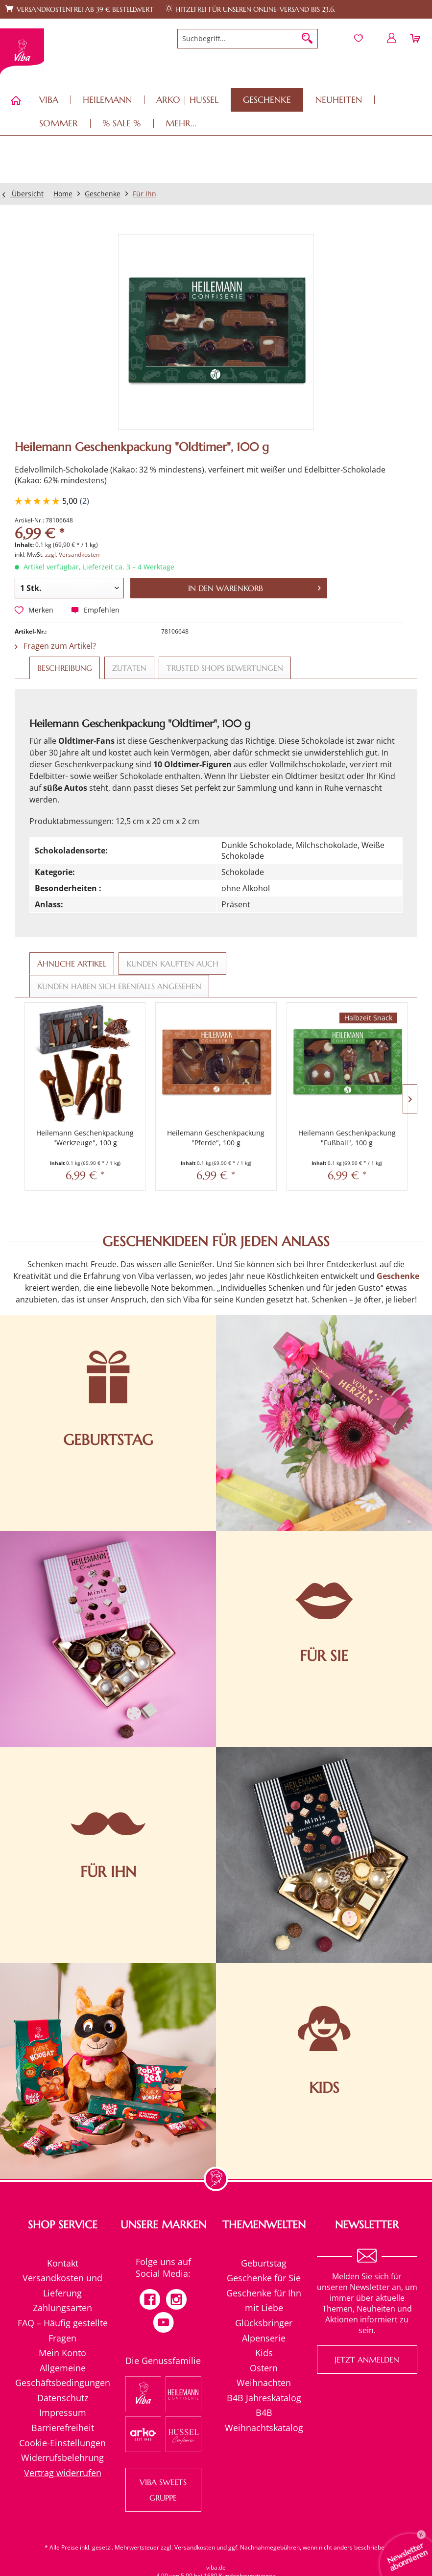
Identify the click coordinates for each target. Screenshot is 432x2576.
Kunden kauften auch (172, 964)
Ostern (264, 2368)
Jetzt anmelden (367, 2359)
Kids (264, 2353)
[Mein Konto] (392, 38)
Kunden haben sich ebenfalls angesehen (119, 986)
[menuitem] (247, 38)
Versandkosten (194, 2547)
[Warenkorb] (416, 38)
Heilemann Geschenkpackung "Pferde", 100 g (215, 1137)
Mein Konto (62, 2353)
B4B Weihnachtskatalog (264, 2420)
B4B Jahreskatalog (264, 2398)
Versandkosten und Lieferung (62, 2285)
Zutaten (129, 668)
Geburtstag (264, 2263)
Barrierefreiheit (62, 2428)
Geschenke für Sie (264, 2278)
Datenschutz (62, 2398)
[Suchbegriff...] (247, 38)
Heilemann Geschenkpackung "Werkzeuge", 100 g (85, 1137)
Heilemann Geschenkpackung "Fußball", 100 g (347, 1137)
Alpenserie (264, 2338)
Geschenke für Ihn (263, 2293)
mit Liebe (264, 2308)
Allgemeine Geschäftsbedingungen (62, 2375)
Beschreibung (64, 668)
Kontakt (62, 2263)
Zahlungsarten (62, 2308)
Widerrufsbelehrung (62, 2457)
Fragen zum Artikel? (55, 645)
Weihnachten (264, 2382)
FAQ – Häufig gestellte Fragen (63, 2330)
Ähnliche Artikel (71, 964)
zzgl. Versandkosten (72, 554)
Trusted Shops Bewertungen (225, 668)
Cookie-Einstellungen (62, 2443)
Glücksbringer (263, 2323)
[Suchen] (307, 38)
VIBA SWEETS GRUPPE (163, 2490)
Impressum (62, 2412)
